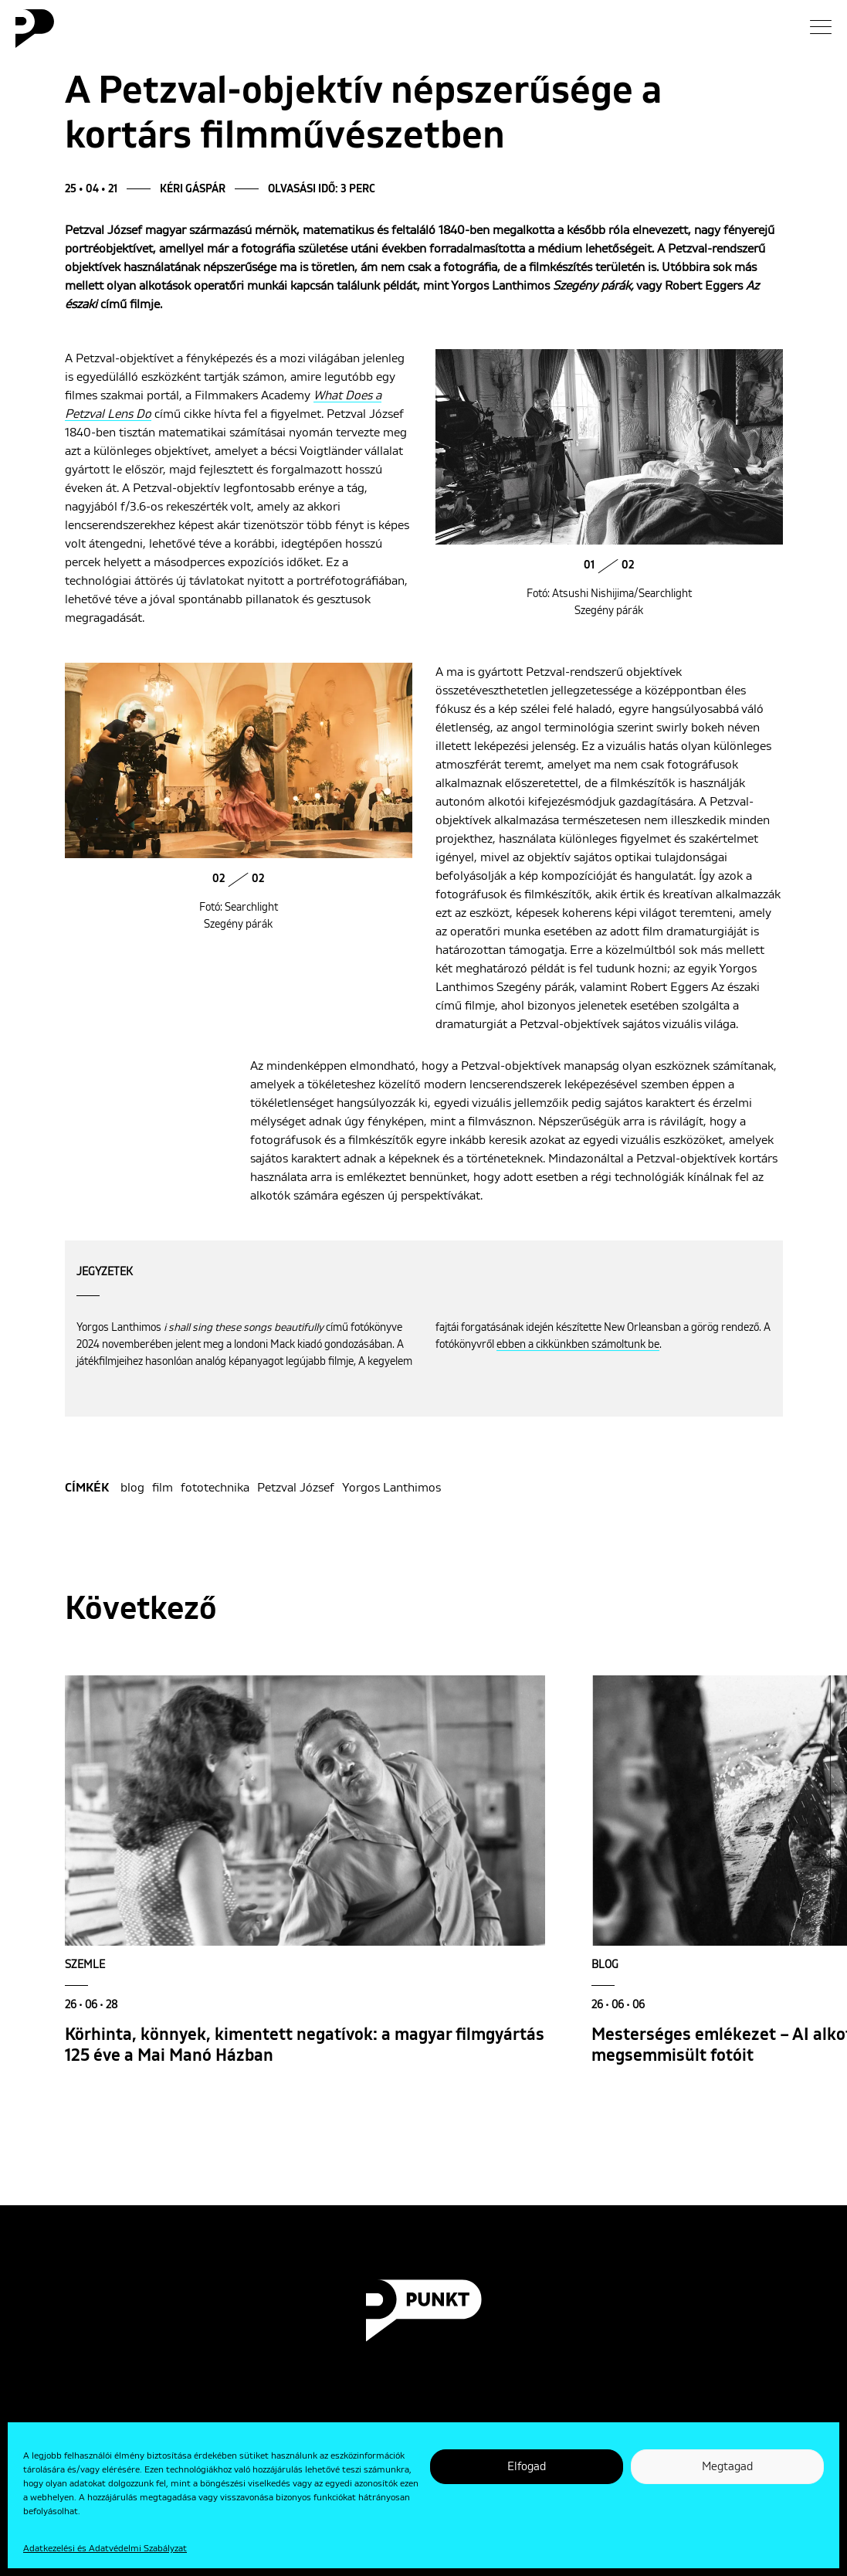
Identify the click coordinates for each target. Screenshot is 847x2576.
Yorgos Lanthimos (391, 1487)
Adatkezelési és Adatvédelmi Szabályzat (105, 2549)
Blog (604, 1965)
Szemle (85, 1965)
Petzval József (295, 1487)
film (162, 1487)
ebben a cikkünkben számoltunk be (577, 1344)
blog (132, 1487)
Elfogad (526, 2466)
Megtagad (727, 2466)
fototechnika (215, 1487)
